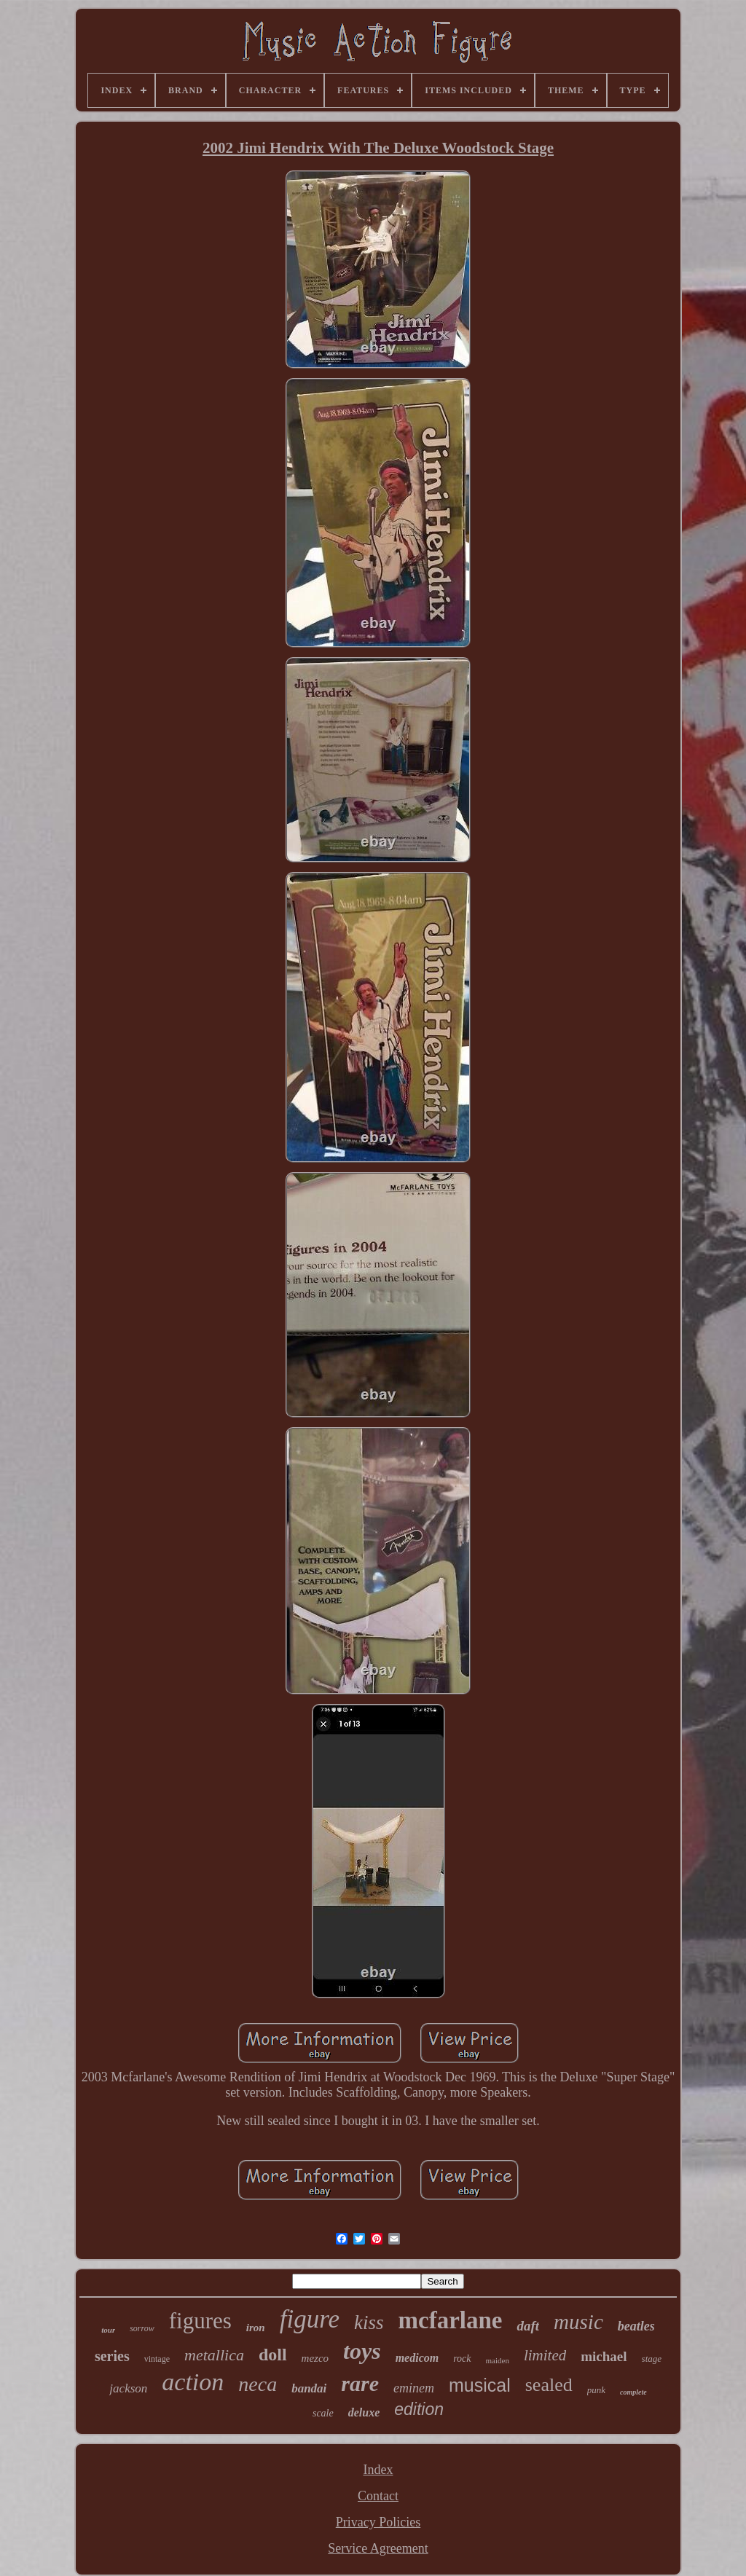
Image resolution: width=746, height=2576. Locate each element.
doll (273, 2354)
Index (378, 2469)
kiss (369, 2322)
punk (596, 2389)
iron (255, 2327)
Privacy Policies (378, 2522)
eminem (413, 2388)
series (112, 2356)
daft (528, 2325)
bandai (308, 2388)
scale (323, 2413)
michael (604, 2356)
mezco (315, 2358)
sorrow (142, 2328)
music (578, 2321)
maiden (497, 2360)
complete (633, 2392)
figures (200, 2320)
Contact (378, 2496)
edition (419, 2409)
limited (545, 2355)
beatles (636, 2326)
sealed (549, 2384)
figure (309, 2319)
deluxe (364, 2412)
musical (480, 2385)
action (193, 2381)
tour (108, 2329)
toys (362, 2351)
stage (651, 2358)
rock (462, 2358)
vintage (157, 2359)
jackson (128, 2388)
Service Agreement (378, 2548)
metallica (214, 2355)
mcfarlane (450, 2320)
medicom (417, 2358)
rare (360, 2383)
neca (257, 2384)
